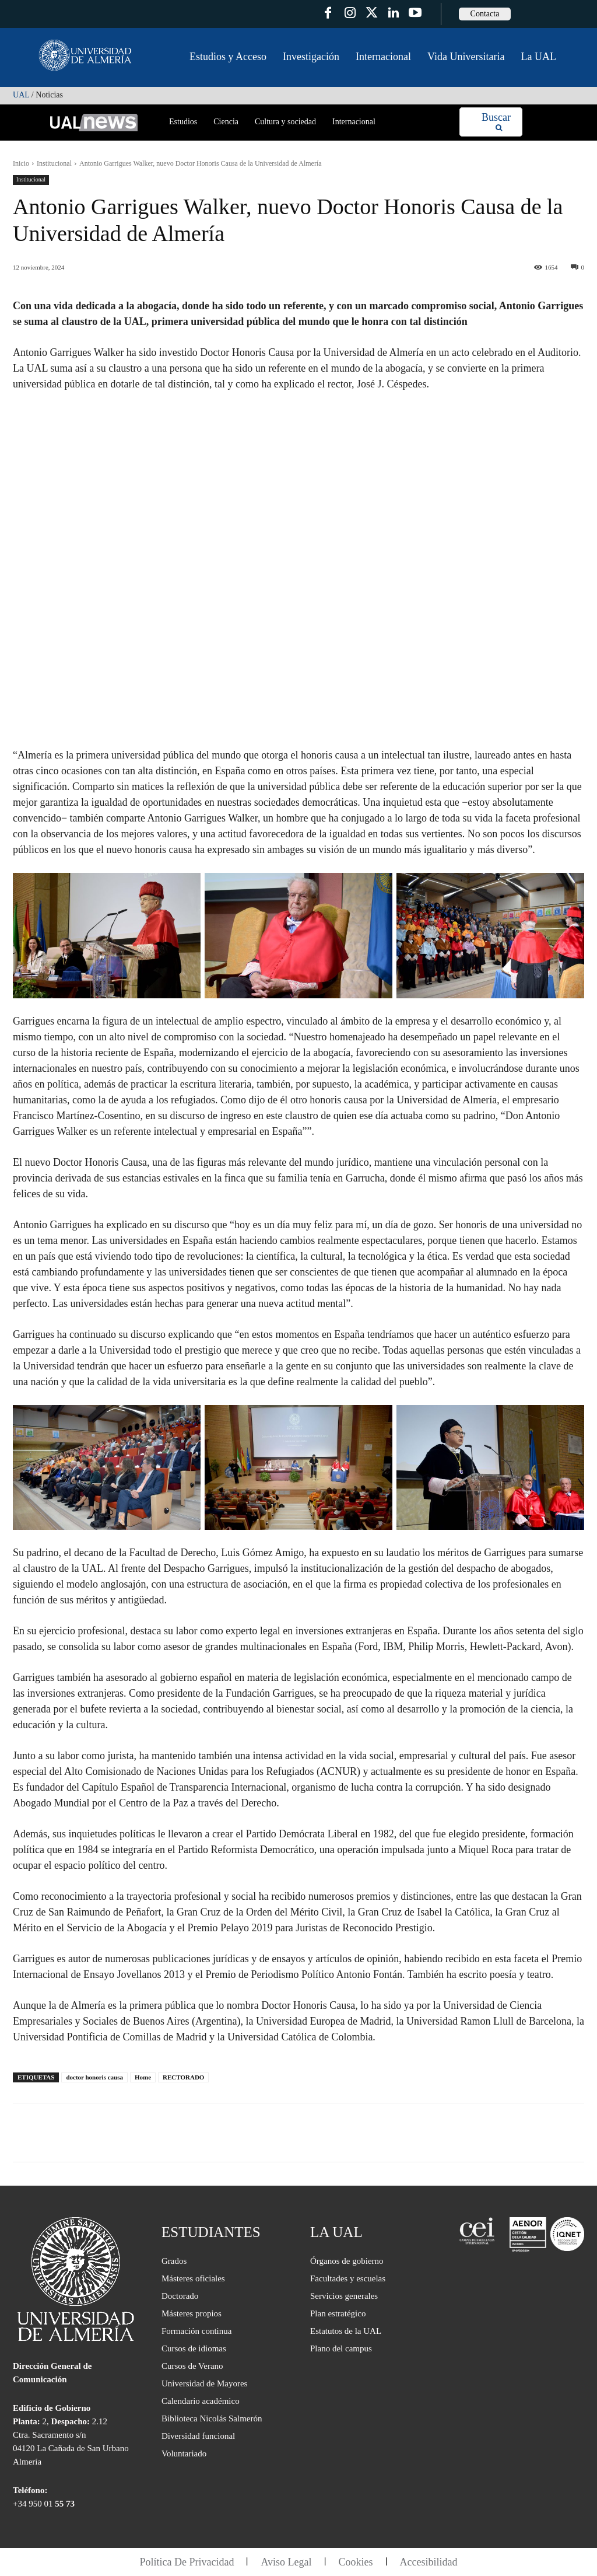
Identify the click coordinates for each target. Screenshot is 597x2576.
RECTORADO (183, 2077)
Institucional (54, 163)
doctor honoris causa (94, 2077)
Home (143, 2077)
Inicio (21, 163)
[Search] (496, 122)
